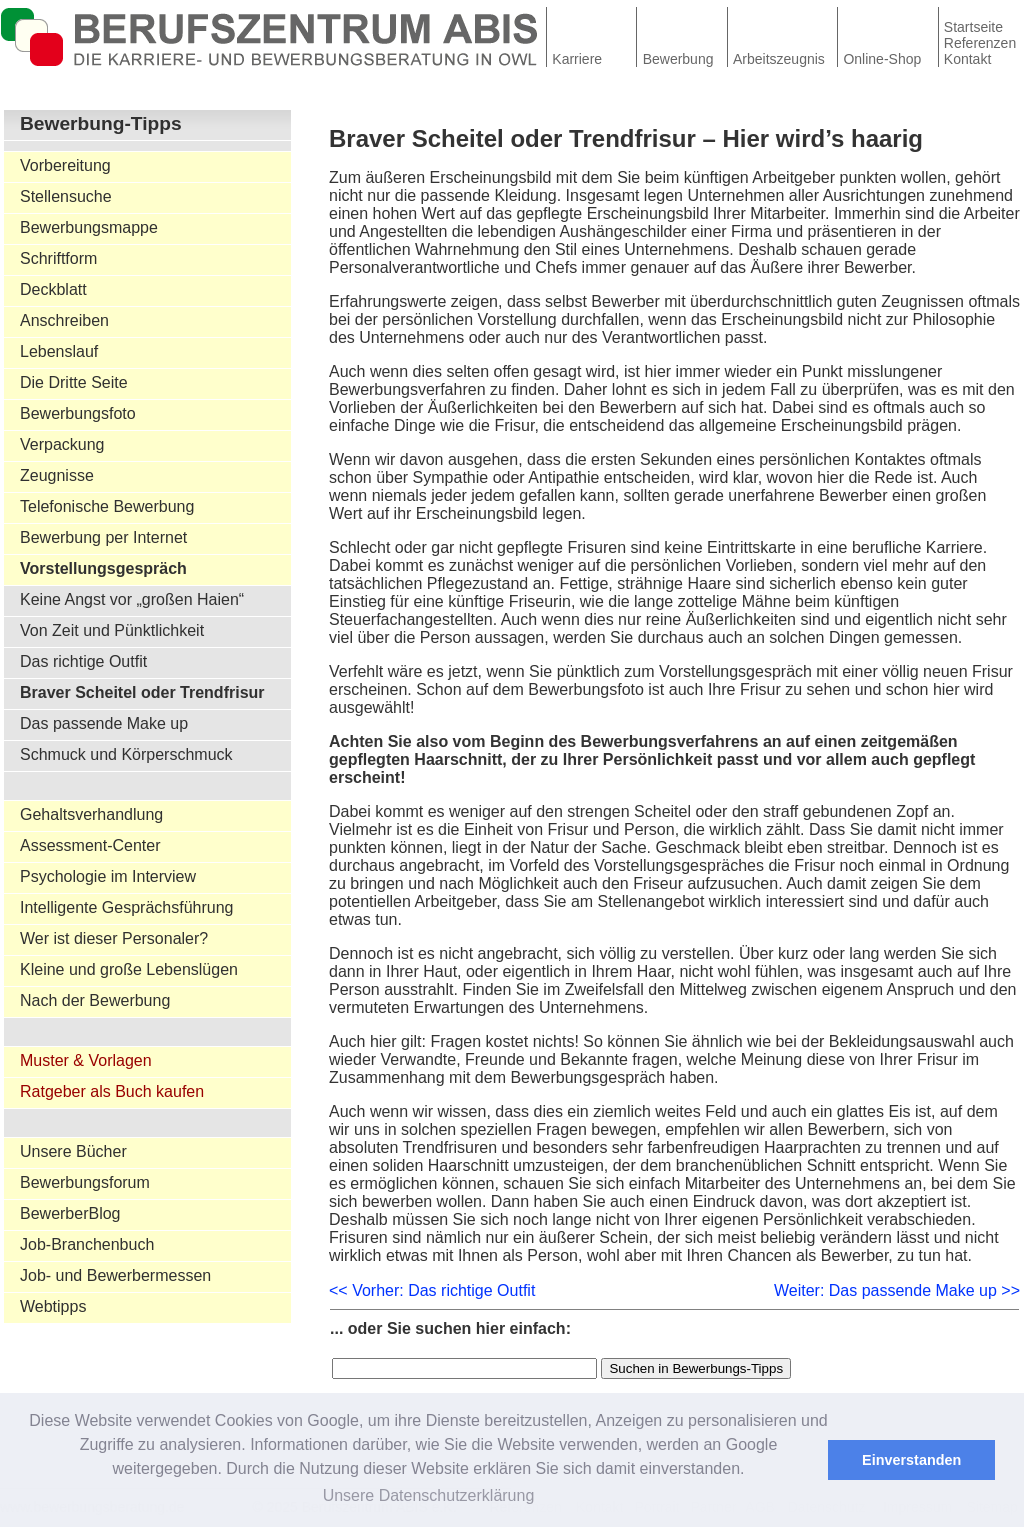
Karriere (577, 59)
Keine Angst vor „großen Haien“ (132, 599)
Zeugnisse (57, 475)
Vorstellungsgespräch (103, 568)
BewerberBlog (70, 1213)
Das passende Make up (104, 723)
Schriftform (58, 258)
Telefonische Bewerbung (107, 506)
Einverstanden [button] (911, 1460)
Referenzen (980, 43)
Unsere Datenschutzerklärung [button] (429, 1495)
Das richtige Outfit (83, 661)
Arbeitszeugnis (779, 59)
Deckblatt (53, 289)
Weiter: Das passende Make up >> (897, 1290)
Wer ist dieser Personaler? (114, 938)
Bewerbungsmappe (89, 227)
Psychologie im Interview (108, 876)
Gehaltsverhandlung (91, 814)
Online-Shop (882, 59)
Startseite (973, 27)
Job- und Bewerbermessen (115, 1275)
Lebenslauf (59, 351)
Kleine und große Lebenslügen (129, 969)
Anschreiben (64, 320)
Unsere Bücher (73, 1151)
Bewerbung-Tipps (101, 123)
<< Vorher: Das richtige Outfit (432, 1290)
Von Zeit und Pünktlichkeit (112, 630)
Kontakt (967, 59)
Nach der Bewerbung (95, 1000)
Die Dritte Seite (74, 382)
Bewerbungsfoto (78, 413)
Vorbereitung (65, 165)
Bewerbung (678, 59)
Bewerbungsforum (85, 1182)
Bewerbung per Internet (103, 537)
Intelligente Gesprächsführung (126, 907)
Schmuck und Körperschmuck (126, 754)
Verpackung (62, 444)
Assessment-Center (90, 845)
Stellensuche (66, 196)
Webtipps (53, 1306)
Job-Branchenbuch (87, 1244)
